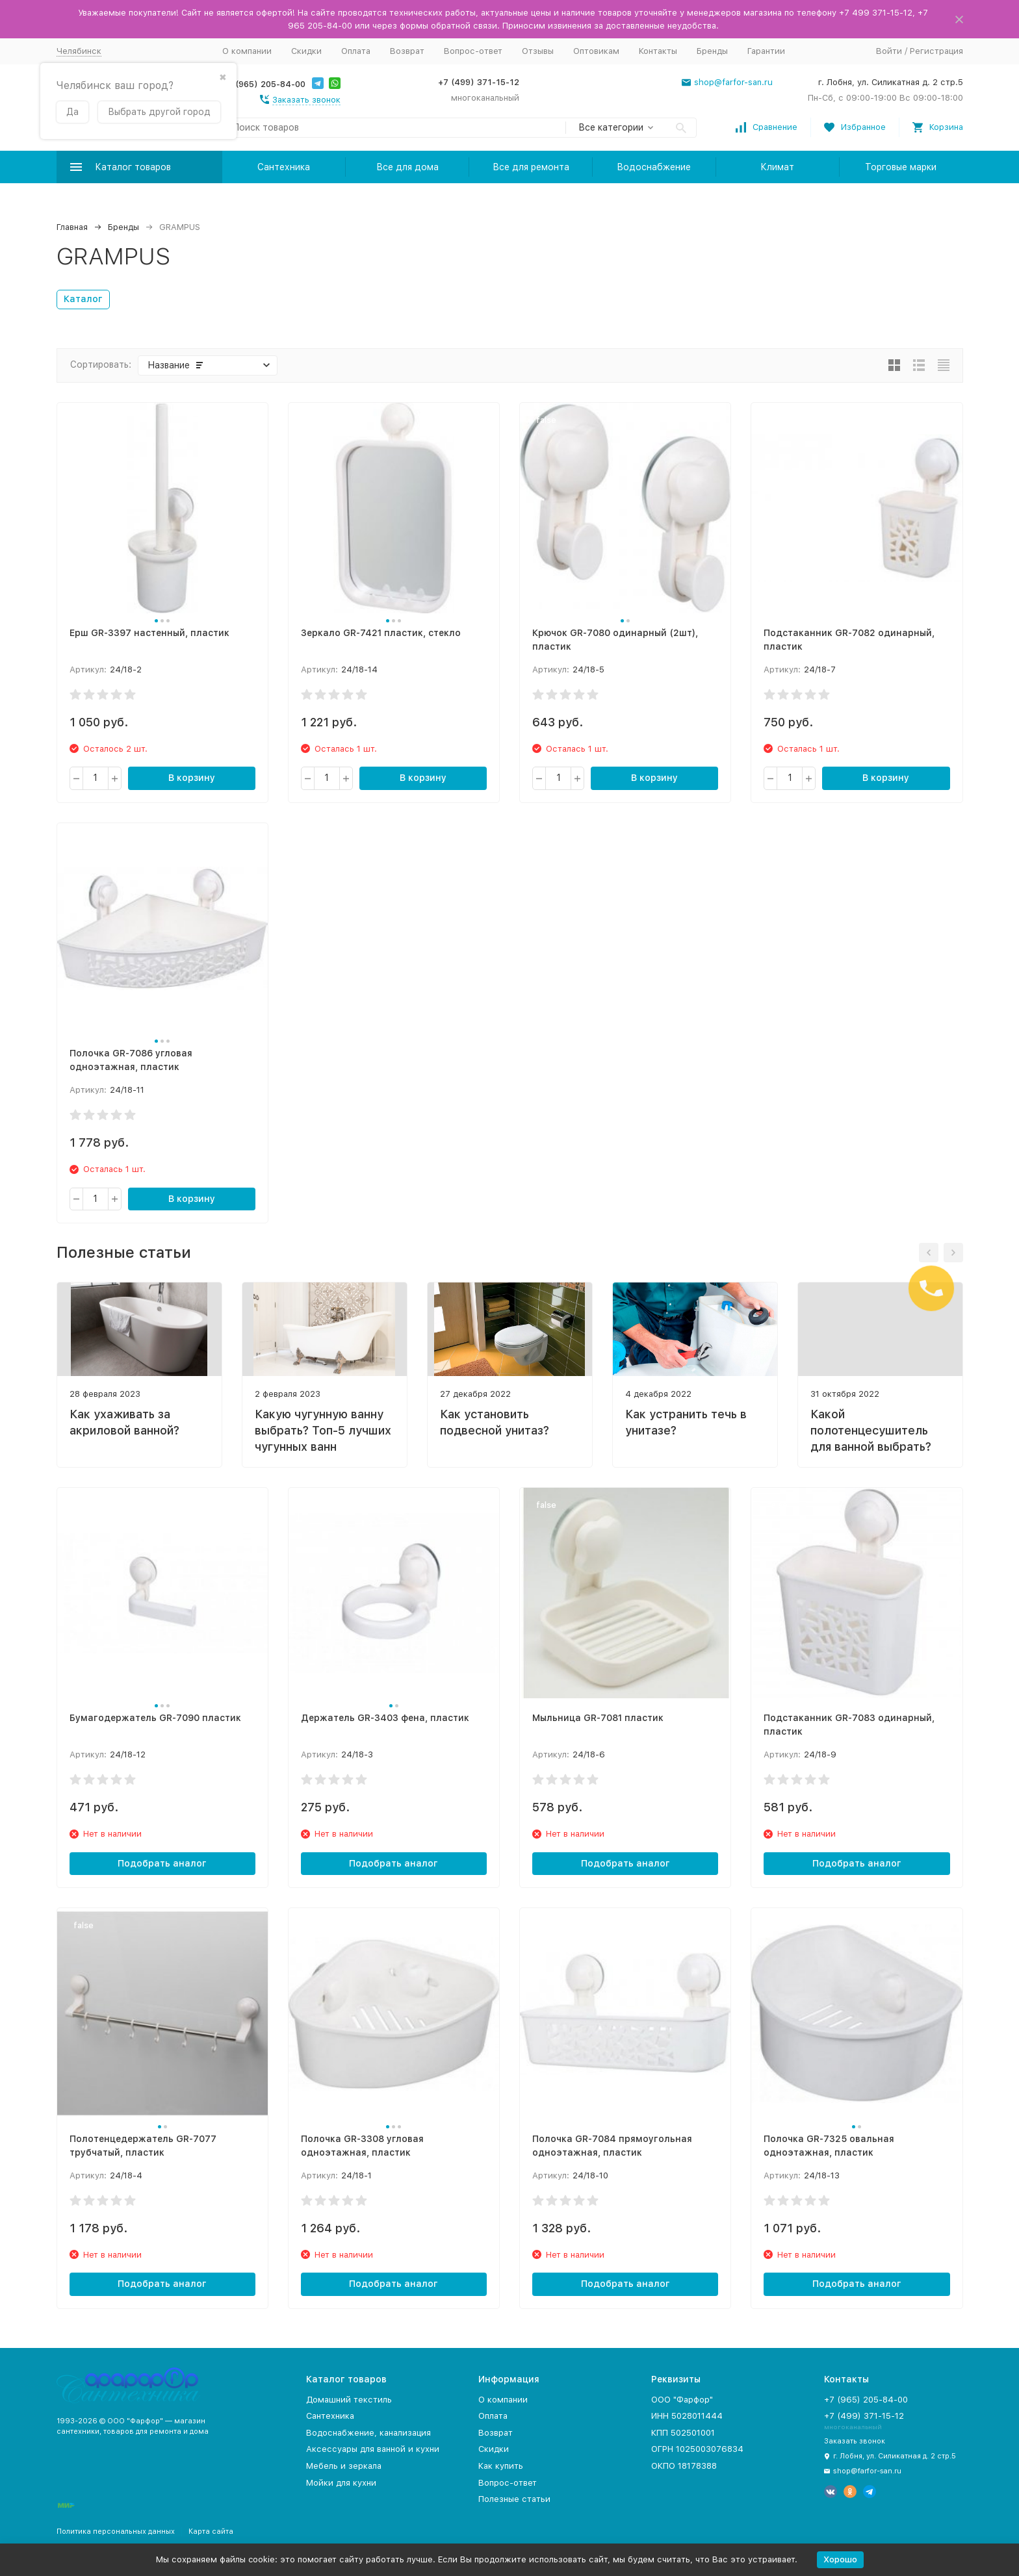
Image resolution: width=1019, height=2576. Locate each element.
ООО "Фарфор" (682, 2399)
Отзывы (538, 51)
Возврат (407, 51)
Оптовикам (596, 51)
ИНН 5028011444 (687, 2416)
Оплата (355, 51)
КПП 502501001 (683, 2433)
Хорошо (840, 2559)
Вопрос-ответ (473, 51)
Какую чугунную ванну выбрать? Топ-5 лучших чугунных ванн (323, 1430)
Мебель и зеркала (343, 2466)
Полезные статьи (514, 2499)
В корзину (191, 777)
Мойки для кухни (341, 2483)
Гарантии (766, 51)
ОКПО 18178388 (684, 2466)
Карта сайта (210, 2531)
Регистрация (936, 51)
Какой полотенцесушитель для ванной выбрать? (870, 1430)
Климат (777, 167)
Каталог (83, 299)
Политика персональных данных (116, 2531)
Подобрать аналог (162, 1863)
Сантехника (283, 167)
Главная (72, 227)
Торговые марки (900, 167)
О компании (247, 51)
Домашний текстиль (349, 2399)
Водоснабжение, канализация (368, 2433)
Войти (889, 51)
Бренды (712, 51)
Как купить (500, 2466)
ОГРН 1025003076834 (697, 2449)
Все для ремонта (531, 167)
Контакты (658, 51)
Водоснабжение (654, 167)
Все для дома (407, 167)
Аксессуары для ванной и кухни (372, 2449)
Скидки (306, 51)
